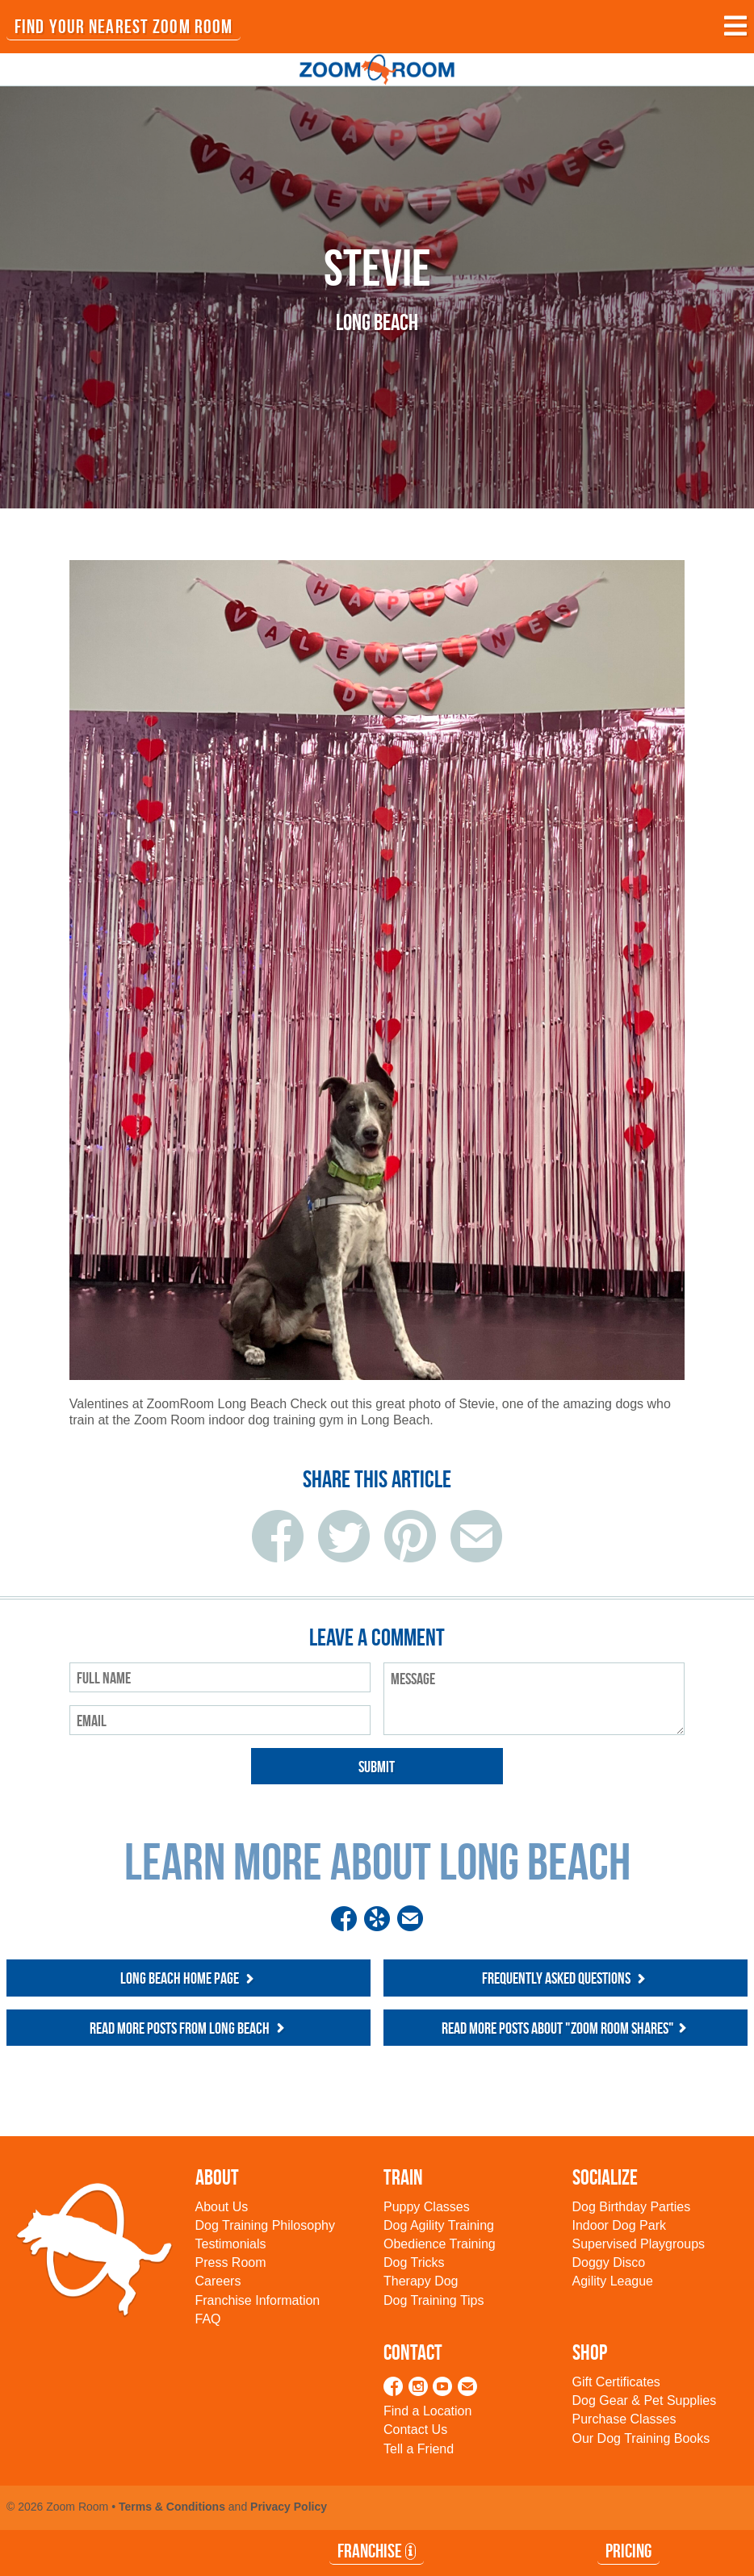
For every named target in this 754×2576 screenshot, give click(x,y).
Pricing (628, 2550)
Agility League (613, 2281)
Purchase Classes (624, 2419)
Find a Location (427, 2411)
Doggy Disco (609, 2262)
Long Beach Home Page (189, 1978)
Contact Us (415, 2429)
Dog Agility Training (438, 2225)
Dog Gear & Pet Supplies (644, 2400)
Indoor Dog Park (619, 2225)
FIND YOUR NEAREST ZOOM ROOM (123, 26)
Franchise (376, 2550)
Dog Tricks (414, 2262)
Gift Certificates (616, 2382)
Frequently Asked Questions (565, 1978)
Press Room (230, 2262)
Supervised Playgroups (639, 2244)
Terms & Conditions (172, 2506)
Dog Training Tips (433, 2300)
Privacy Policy (288, 2506)
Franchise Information (257, 2300)
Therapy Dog (421, 2281)
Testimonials (230, 2244)
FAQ (208, 2319)
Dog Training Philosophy (265, 2225)
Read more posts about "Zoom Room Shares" (566, 2028)
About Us (222, 2207)
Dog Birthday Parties (631, 2207)
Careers (218, 2281)
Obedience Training (439, 2244)
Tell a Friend (418, 2449)
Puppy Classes (426, 2207)
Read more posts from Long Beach (189, 2028)
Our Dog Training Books (641, 2438)
